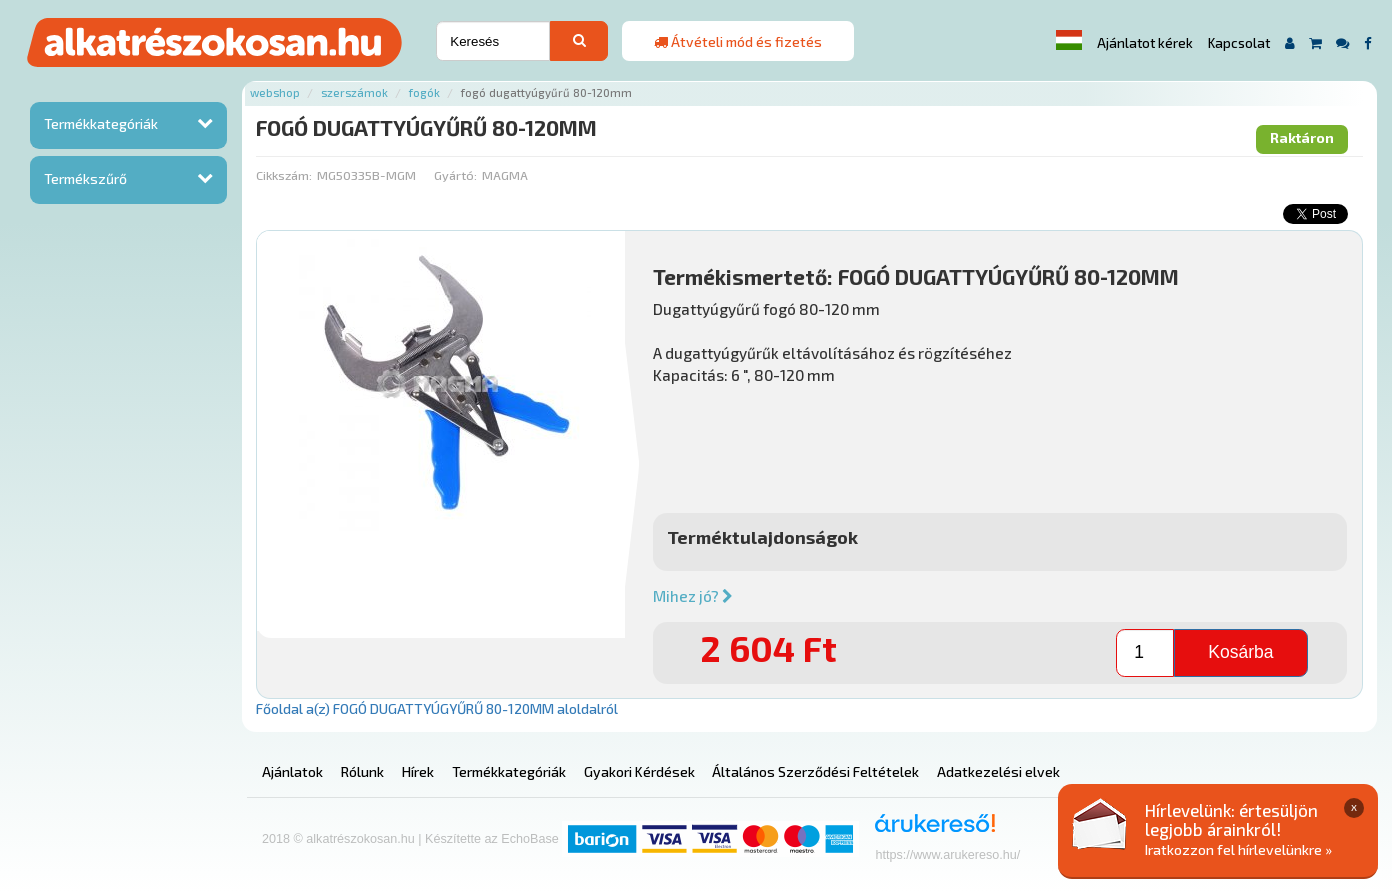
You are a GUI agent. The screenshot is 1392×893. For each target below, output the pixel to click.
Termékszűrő (85, 178)
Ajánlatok (292, 771)
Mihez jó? (693, 596)
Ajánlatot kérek (1145, 43)
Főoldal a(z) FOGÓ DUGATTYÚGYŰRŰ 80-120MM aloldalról (437, 708)
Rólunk (362, 771)
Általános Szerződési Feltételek (815, 771)
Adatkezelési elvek (998, 771)
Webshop (275, 92)
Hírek (418, 771)
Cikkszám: (284, 175)
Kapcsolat (1239, 43)
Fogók (424, 92)
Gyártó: (455, 175)
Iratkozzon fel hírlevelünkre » (1238, 849)
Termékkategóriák (101, 123)
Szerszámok (354, 92)
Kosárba (1240, 652)
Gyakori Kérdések (639, 771)
